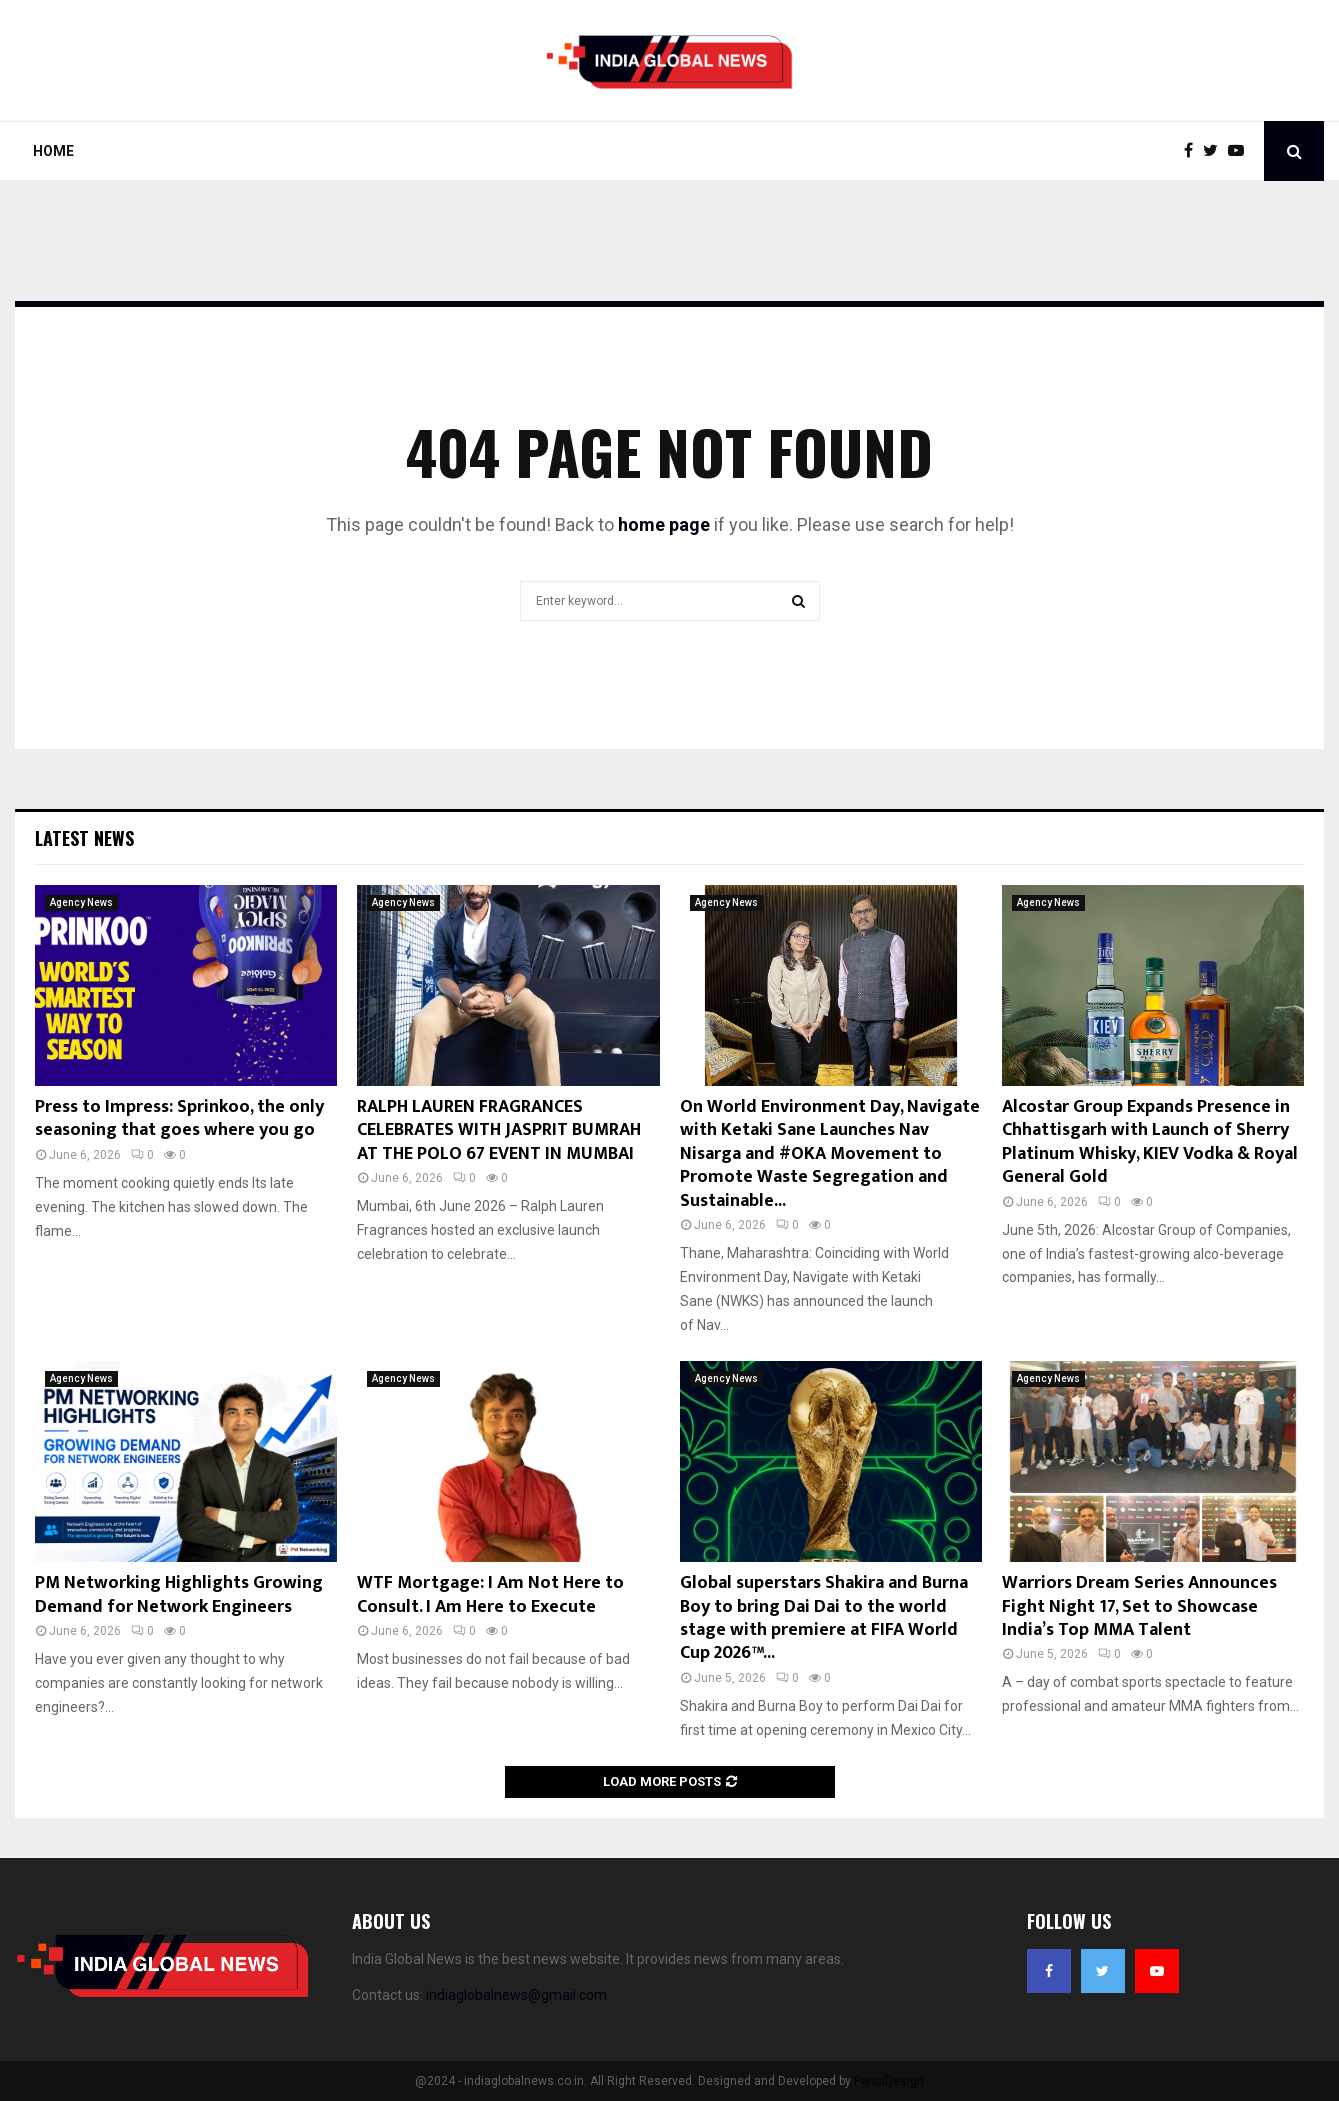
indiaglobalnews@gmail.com (516, 1995)
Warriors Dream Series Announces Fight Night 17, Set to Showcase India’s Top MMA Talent (1139, 1606)
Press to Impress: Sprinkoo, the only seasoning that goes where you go (179, 1118)
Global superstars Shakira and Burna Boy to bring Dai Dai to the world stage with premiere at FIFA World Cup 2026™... (824, 1618)
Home (53, 151)
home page (664, 524)
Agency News (81, 902)
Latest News (84, 838)
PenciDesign (889, 2081)
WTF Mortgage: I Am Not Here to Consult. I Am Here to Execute (490, 1594)
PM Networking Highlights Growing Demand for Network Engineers (179, 1594)
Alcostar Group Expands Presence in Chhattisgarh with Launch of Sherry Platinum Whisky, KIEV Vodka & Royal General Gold (1150, 1142)
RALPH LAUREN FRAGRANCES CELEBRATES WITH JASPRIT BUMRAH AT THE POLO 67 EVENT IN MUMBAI (499, 1130)
